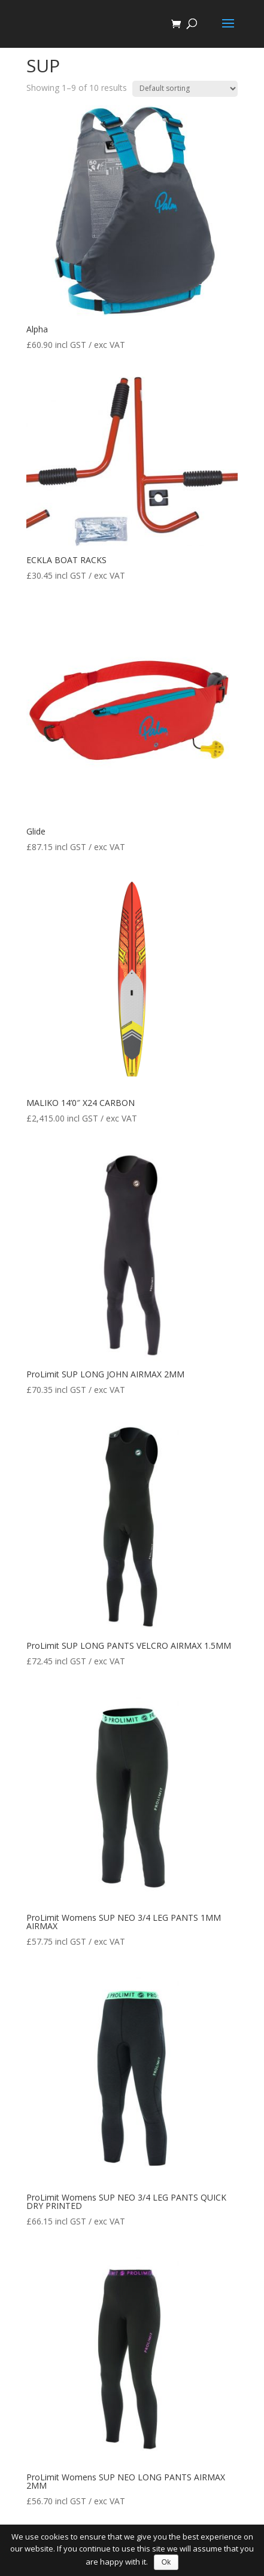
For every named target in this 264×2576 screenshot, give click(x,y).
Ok (166, 2562)
